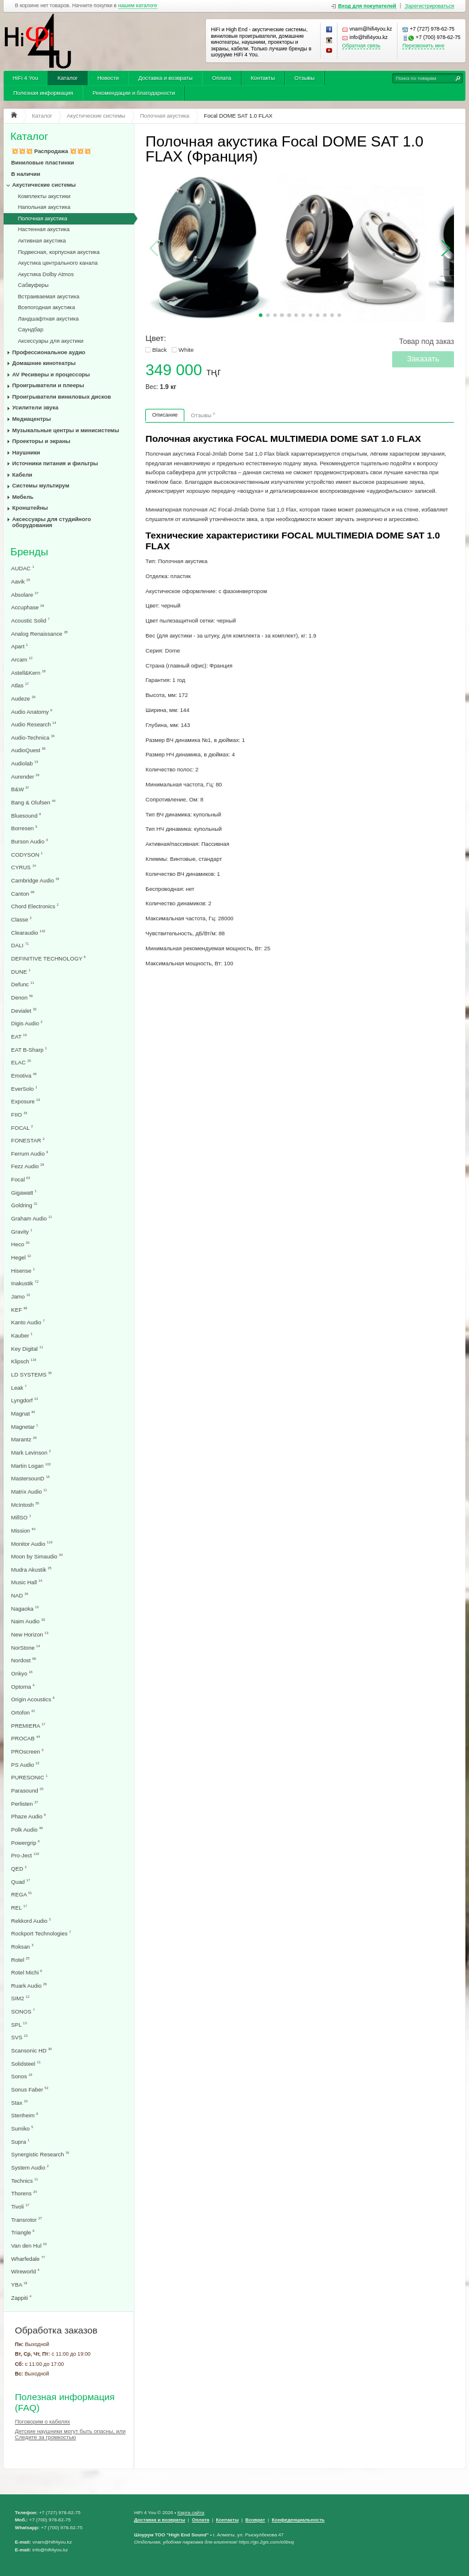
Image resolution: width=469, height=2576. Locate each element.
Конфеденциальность (298, 2520)
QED (19, 1868)
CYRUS (23, 867)
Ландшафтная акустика (48, 319)
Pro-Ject (25, 1855)
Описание (165, 415)
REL (19, 1907)
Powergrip (25, 1842)
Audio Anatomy (31, 711)
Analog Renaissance (39, 633)
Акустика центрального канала (58, 263)
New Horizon (30, 1634)
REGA (21, 1894)
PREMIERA (28, 1725)
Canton (23, 893)
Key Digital (27, 1348)
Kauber (22, 1335)
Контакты (262, 78)
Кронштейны (29, 508)
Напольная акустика (44, 207)
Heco (20, 1244)
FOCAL (22, 1127)
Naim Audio (28, 1621)
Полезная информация (43, 93)
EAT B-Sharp (29, 1049)
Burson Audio (29, 841)
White (185, 349)
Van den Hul (29, 2245)
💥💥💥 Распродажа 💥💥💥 (51, 151)
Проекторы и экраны (41, 441)
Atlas (20, 685)
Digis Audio (27, 1023)
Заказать (423, 358)
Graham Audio (31, 1218)
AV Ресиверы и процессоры (50, 375)
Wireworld (25, 2271)
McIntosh (25, 1504)
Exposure (25, 1101)
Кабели (22, 475)
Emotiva (24, 1075)
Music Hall (27, 1582)
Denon (22, 997)
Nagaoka (25, 1608)
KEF (19, 1309)
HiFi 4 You (25, 78)
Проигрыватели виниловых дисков (61, 397)
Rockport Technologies (41, 1933)
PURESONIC (29, 1777)
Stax (19, 2102)
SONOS (23, 2011)
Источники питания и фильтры (55, 463)
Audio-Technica (33, 737)
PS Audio (25, 1764)
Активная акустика (42, 241)
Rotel (20, 1959)
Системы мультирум (40, 486)
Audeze (23, 698)
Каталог (68, 78)
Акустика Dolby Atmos (46, 274)
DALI (20, 945)
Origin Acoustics (33, 1699)
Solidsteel (26, 2063)
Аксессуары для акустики (50, 341)
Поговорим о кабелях (42, 2422)
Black (159, 349)
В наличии (26, 174)
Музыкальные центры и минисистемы (65, 430)
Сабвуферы (33, 285)
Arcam (22, 659)
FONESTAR (28, 1140)
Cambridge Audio (35, 880)
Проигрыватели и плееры (48, 385)
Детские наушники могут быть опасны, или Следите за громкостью (70, 2434)
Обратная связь (361, 46)
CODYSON (27, 854)
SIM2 (20, 1998)
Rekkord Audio (31, 1920)
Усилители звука (35, 408)
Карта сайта (190, 2512)
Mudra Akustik (31, 1569)
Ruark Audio (29, 1985)
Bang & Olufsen (33, 802)
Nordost (23, 1660)
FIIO (19, 1114)
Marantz (24, 1439)
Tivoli (20, 2206)
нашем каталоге (137, 5)
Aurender (25, 776)
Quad (21, 1881)
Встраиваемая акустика (48, 297)
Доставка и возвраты (165, 78)
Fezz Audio (27, 1166)
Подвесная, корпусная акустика (59, 252)
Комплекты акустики (44, 196)
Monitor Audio (32, 1543)
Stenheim (24, 2115)
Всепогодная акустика (46, 307)
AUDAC (22, 568)
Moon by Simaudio (37, 1556)
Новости (108, 78)
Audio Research (33, 724)
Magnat (23, 1413)
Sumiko (22, 2128)
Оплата (221, 78)
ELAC (21, 1062)
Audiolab (24, 763)
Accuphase (27, 607)
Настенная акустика (44, 229)
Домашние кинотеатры (44, 363)
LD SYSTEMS (31, 1374)
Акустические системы (44, 185)
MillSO (21, 1517)
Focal (21, 1179)
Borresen (24, 828)
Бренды (29, 552)
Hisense (23, 1270)
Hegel (21, 1257)
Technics (24, 2180)
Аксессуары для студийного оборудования (51, 522)
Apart (19, 646)
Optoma (23, 1686)
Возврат (255, 2520)
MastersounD (30, 1478)
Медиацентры (31, 419)
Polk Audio (27, 1829)
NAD (19, 1595)
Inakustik (25, 1283)
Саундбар (31, 330)
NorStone (25, 1647)
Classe (21, 919)
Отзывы (304, 78)
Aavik (21, 581)
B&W (20, 789)
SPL (19, 2024)
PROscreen (27, 1751)
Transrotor (26, 2219)
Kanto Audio (28, 1322)
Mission (23, 1530)
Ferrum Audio (30, 1153)
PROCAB (25, 1738)
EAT (19, 1036)
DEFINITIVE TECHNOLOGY (48, 958)
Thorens (24, 2193)
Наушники (26, 453)
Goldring (24, 1205)
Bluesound (26, 815)
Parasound (27, 1790)
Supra (20, 2141)
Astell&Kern (28, 672)
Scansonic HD (31, 2050)
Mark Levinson (31, 1452)
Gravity (21, 1231)
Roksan (22, 1946)
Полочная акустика (42, 219)
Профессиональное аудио (48, 352)
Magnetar (24, 1426)
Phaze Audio (28, 1816)
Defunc (22, 984)
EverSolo (24, 1088)
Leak (19, 1387)
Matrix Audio (29, 1491)
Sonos (21, 2076)
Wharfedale (28, 2258)
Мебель (22, 497)
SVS (19, 2037)
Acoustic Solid (30, 620)
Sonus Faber (30, 2089)
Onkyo (22, 1673)
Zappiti (21, 2297)
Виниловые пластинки (42, 163)
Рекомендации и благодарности (133, 93)
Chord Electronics (35, 906)
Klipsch (24, 1361)
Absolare (25, 594)
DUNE (21, 971)
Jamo (21, 1296)
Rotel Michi (27, 1972)
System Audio (30, 2167)
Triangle (23, 2232)
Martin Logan (31, 1465)
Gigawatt (24, 1192)
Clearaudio (28, 932)
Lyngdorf (24, 1400)
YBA (19, 2284)
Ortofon (23, 1712)
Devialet (24, 1010)
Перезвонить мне (423, 46)
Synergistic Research (40, 2154)
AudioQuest (28, 750)
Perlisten (24, 1803)
